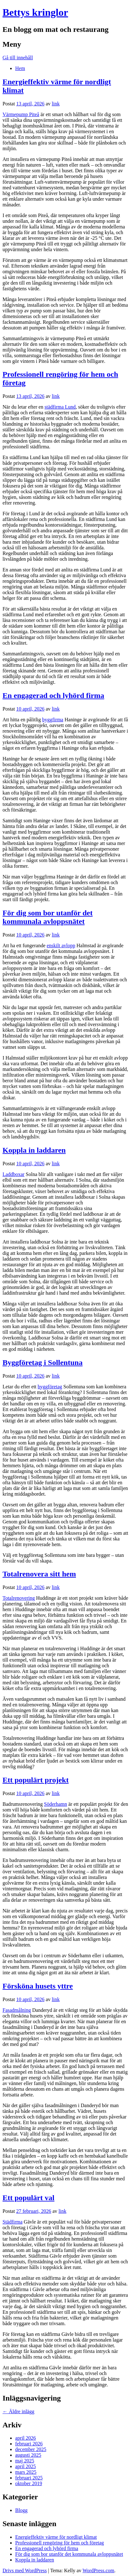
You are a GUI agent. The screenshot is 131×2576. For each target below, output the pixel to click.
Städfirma (12, 2221)
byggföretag (50, 1386)
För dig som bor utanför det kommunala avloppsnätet (48, 917)
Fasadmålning (17, 2010)
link (56, 103)
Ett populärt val (28, 2198)
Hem (20, 68)
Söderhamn (55, 1804)
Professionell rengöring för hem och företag (59, 2542)
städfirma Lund (60, 407)
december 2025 (30, 2449)
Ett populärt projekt (36, 1780)
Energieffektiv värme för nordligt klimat (56, 2537)
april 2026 (25, 2438)
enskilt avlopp (61, 945)
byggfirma (52, 719)
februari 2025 (29, 2477)
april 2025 (25, 2466)
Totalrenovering (19, 1598)
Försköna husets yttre (38, 1986)
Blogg (21, 2510)
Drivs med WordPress (25, 2570)
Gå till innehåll (18, 57)
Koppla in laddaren (34, 1150)
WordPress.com (98, 2570)
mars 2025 (25, 2472)
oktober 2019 (28, 2483)
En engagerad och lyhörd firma (53, 695)
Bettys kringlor (35, 12)
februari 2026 (29, 2443)
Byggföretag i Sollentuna (43, 1362)
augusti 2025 (28, 2455)
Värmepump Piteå (21, 114)
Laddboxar (13, 1174)
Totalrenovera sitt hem (39, 1574)
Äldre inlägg (18, 2411)
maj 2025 (24, 2460)
